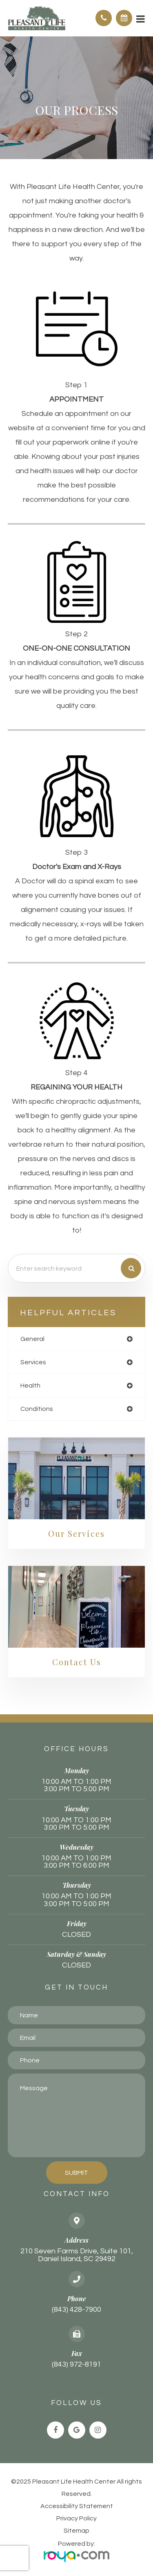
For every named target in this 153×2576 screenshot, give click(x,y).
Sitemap (76, 2530)
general (32, 1339)
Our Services (76, 1533)
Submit (76, 2172)
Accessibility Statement (76, 2506)
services (33, 1362)
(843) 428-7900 (76, 2309)
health (30, 1385)
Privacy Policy (76, 2518)
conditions (36, 1409)
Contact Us (76, 1661)
